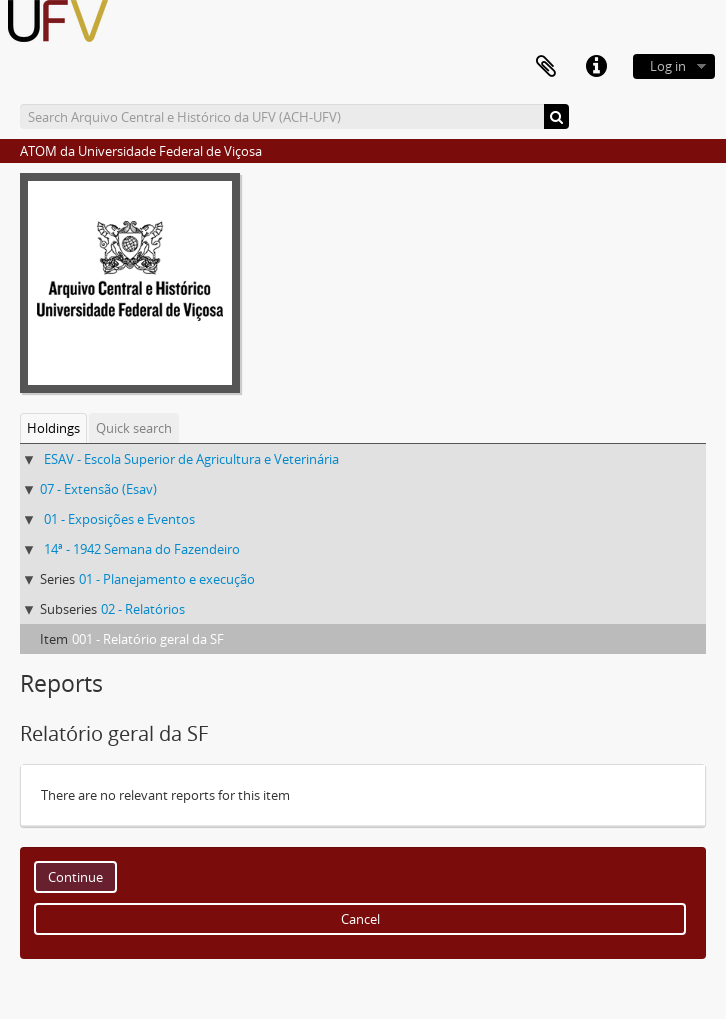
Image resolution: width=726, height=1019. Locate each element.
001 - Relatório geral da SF (148, 639)
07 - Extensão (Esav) (98, 489)
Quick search (134, 428)
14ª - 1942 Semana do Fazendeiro (142, 549)
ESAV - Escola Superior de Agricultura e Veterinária (191, 459)
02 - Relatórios (143, 609)
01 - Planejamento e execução (167, 579)
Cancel (360, 919)
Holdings (53, 428)
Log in (668, 66)
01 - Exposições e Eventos (119, 519)
